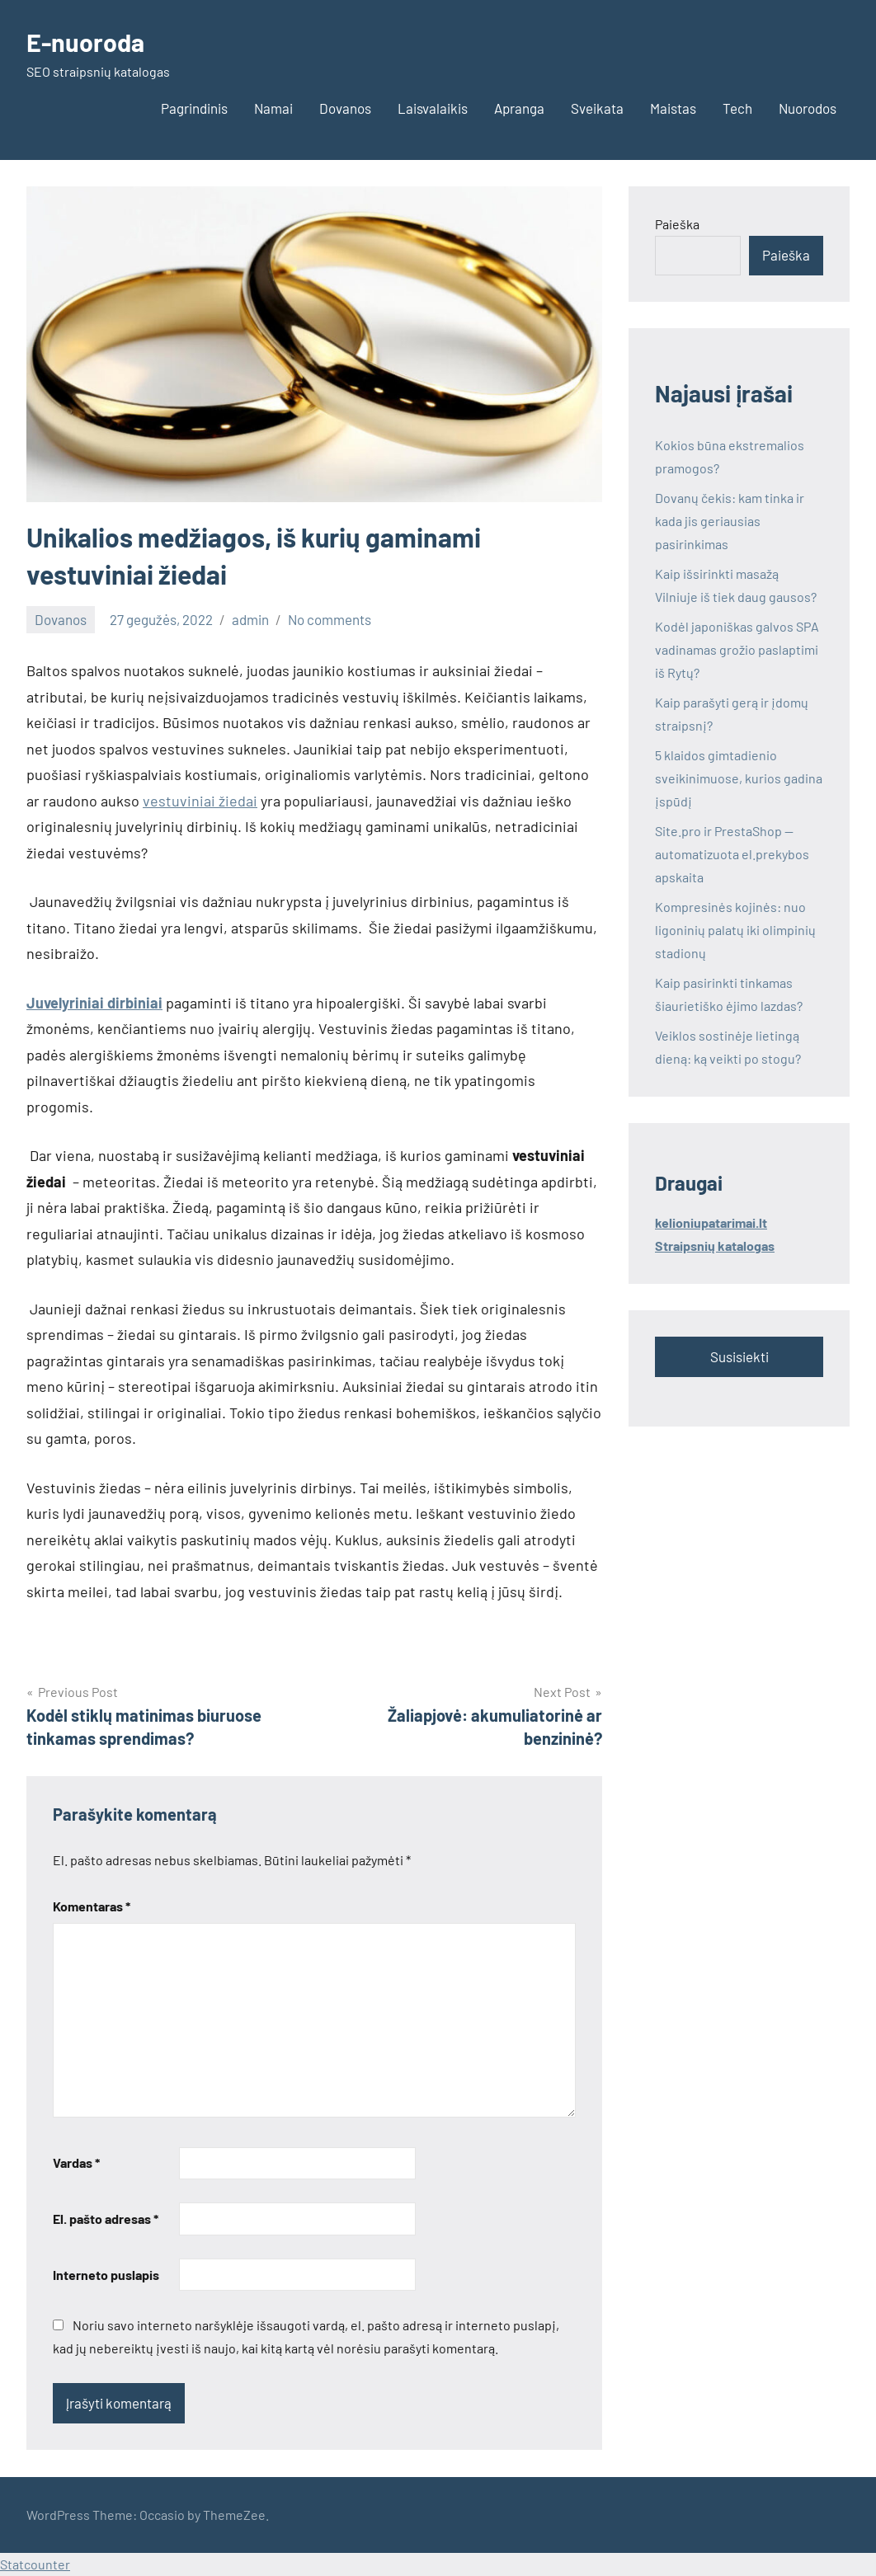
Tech (737, 108)
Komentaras (91, 1906)
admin (250, 619)
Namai (273, 108)
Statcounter (35, 2564)
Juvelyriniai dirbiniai (94, 1003)
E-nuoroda (88, 41)
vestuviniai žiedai (200, 801)
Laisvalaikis (433, 108)
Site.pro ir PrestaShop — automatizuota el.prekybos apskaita (732, 854)
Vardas (76, 2162)
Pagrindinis (194, 108)
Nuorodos (807, 108)
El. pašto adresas (105, 2218)
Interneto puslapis (106, 2274)
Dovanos (345, 108)
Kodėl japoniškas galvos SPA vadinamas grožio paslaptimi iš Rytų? (737, 649)
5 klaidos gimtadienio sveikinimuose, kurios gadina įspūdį (738, 778)
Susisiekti (739, 1356)
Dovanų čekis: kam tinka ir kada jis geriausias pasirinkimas (729, 521)
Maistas (673, 108)
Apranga (519, 108)
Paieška (677, 224)
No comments (329, 619)
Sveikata (597, 108)
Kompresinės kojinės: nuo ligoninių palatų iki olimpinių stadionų (735, 930)
